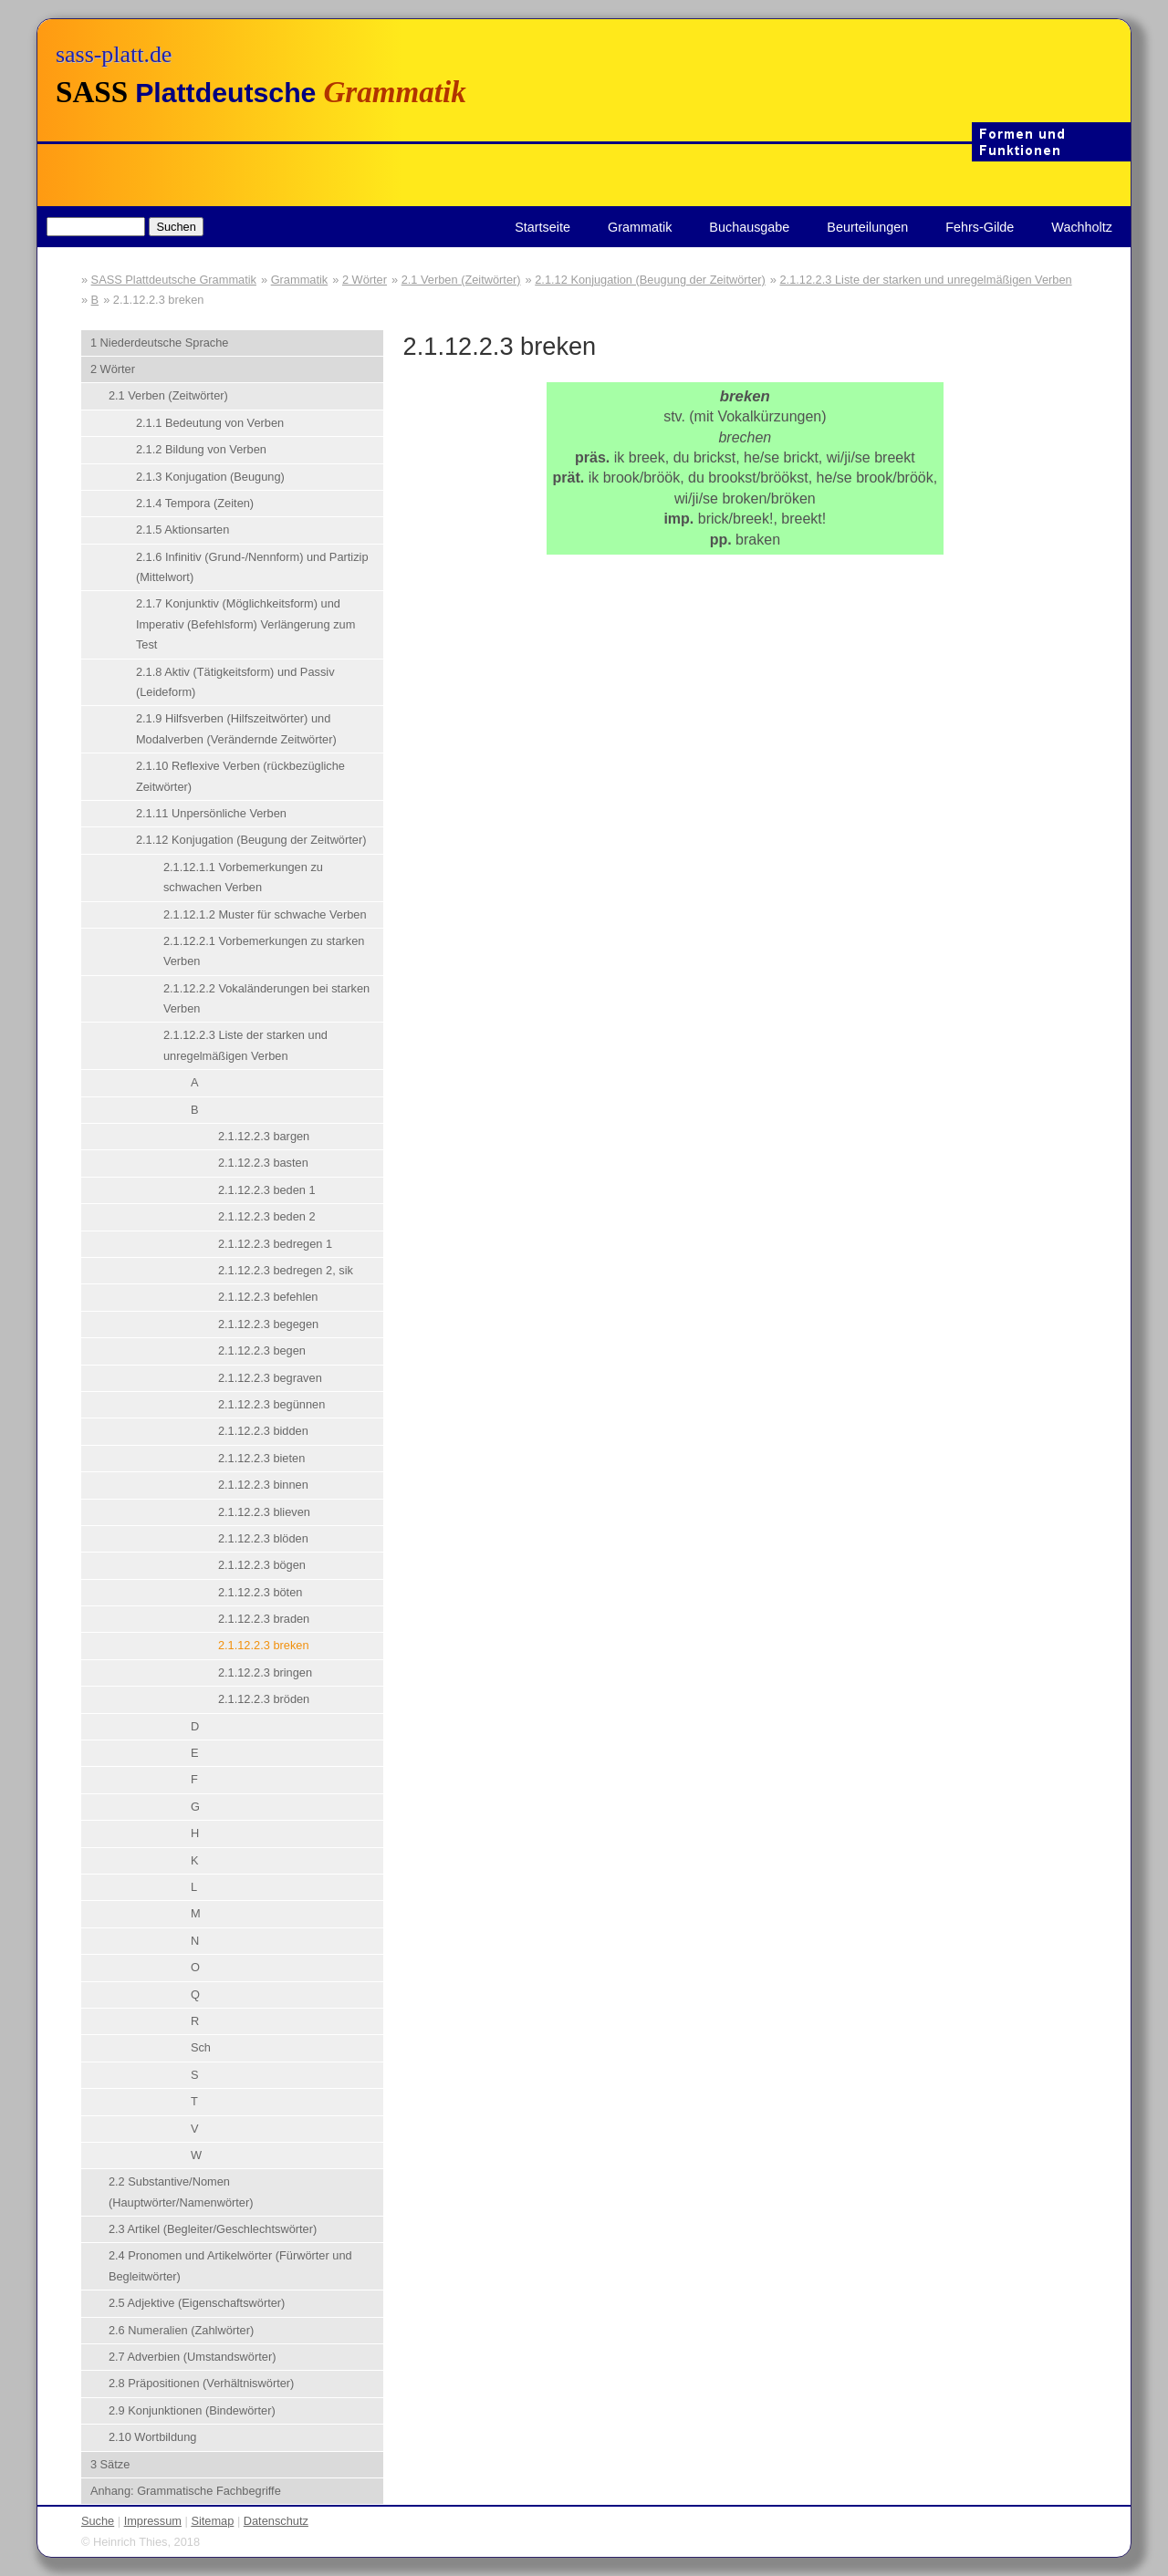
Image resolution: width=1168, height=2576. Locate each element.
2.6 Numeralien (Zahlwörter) (181, 2330)
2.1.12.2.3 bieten (261, 1458)
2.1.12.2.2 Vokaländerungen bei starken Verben (266, 998)
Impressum (153, 2521)
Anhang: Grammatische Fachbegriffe (185, 2491)
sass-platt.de (114, 54)
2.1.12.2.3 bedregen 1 (275, 1244)
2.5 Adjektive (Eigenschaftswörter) (197, 2303)
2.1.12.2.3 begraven (270, 1378)
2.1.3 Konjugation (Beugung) (210, 476)
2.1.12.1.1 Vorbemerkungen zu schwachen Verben (243, 877)
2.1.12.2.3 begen (262, 1350)
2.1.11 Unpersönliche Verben (211, 813)
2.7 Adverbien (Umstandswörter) (192, 2356)
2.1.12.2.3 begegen (268, 1324)
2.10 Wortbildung (153, 2437)
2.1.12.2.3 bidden (263, 1431)
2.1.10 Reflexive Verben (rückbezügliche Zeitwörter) (240, 776)
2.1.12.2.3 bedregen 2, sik (285, 1270)
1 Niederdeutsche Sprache (159, 342)
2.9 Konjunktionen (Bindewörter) (192, 2410)
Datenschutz (276, 2521)
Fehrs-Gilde (979, 227)
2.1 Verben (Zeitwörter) (461, 279)
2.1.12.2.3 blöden (263, 1538)
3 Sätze (110, 2464)
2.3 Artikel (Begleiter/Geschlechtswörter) (213, 2229)
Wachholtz (1081, 227)
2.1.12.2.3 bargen (263, 1136)
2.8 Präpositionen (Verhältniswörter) (201, 2383)
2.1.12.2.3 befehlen (268, 1297)
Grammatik (640, 227)
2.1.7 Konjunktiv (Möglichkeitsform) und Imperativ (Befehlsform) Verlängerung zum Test (245, 624)
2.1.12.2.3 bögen (262, 1565)
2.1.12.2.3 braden (263, 1619)
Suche (97, 2521)
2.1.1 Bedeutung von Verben (210, 423)
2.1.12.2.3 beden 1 (267, 1190)
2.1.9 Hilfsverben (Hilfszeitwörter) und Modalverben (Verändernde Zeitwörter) (236, 728)
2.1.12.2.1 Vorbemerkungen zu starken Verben (264, 951)
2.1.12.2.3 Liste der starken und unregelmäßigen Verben (925, 279)
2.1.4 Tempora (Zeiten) (195, 503)
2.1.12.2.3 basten (263, 1162)
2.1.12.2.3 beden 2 (267, 1216)
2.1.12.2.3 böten (260, 1592)
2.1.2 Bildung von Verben (201, 449)
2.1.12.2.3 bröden (263, 1699)
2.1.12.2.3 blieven (264, 1512)
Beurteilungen (867, 227)
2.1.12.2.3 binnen (263, 1484)
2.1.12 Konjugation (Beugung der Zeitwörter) (650, 279)
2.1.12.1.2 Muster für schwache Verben (265, 914)
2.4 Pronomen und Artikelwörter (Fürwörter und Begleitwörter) (230, 2265)
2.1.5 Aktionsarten (182, 529)
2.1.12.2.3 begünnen (271, 1404)
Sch (201, 2047)
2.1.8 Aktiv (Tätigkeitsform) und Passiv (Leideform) (235, 682)
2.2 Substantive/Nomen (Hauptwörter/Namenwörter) (181, 2191)
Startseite (542, 227)
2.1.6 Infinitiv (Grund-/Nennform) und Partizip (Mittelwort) (252, 567)
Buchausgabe (749, 227)
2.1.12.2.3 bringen (265, 1672)
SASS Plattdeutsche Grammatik (173, 279)
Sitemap (212, 2521)
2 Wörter (364, 279)
